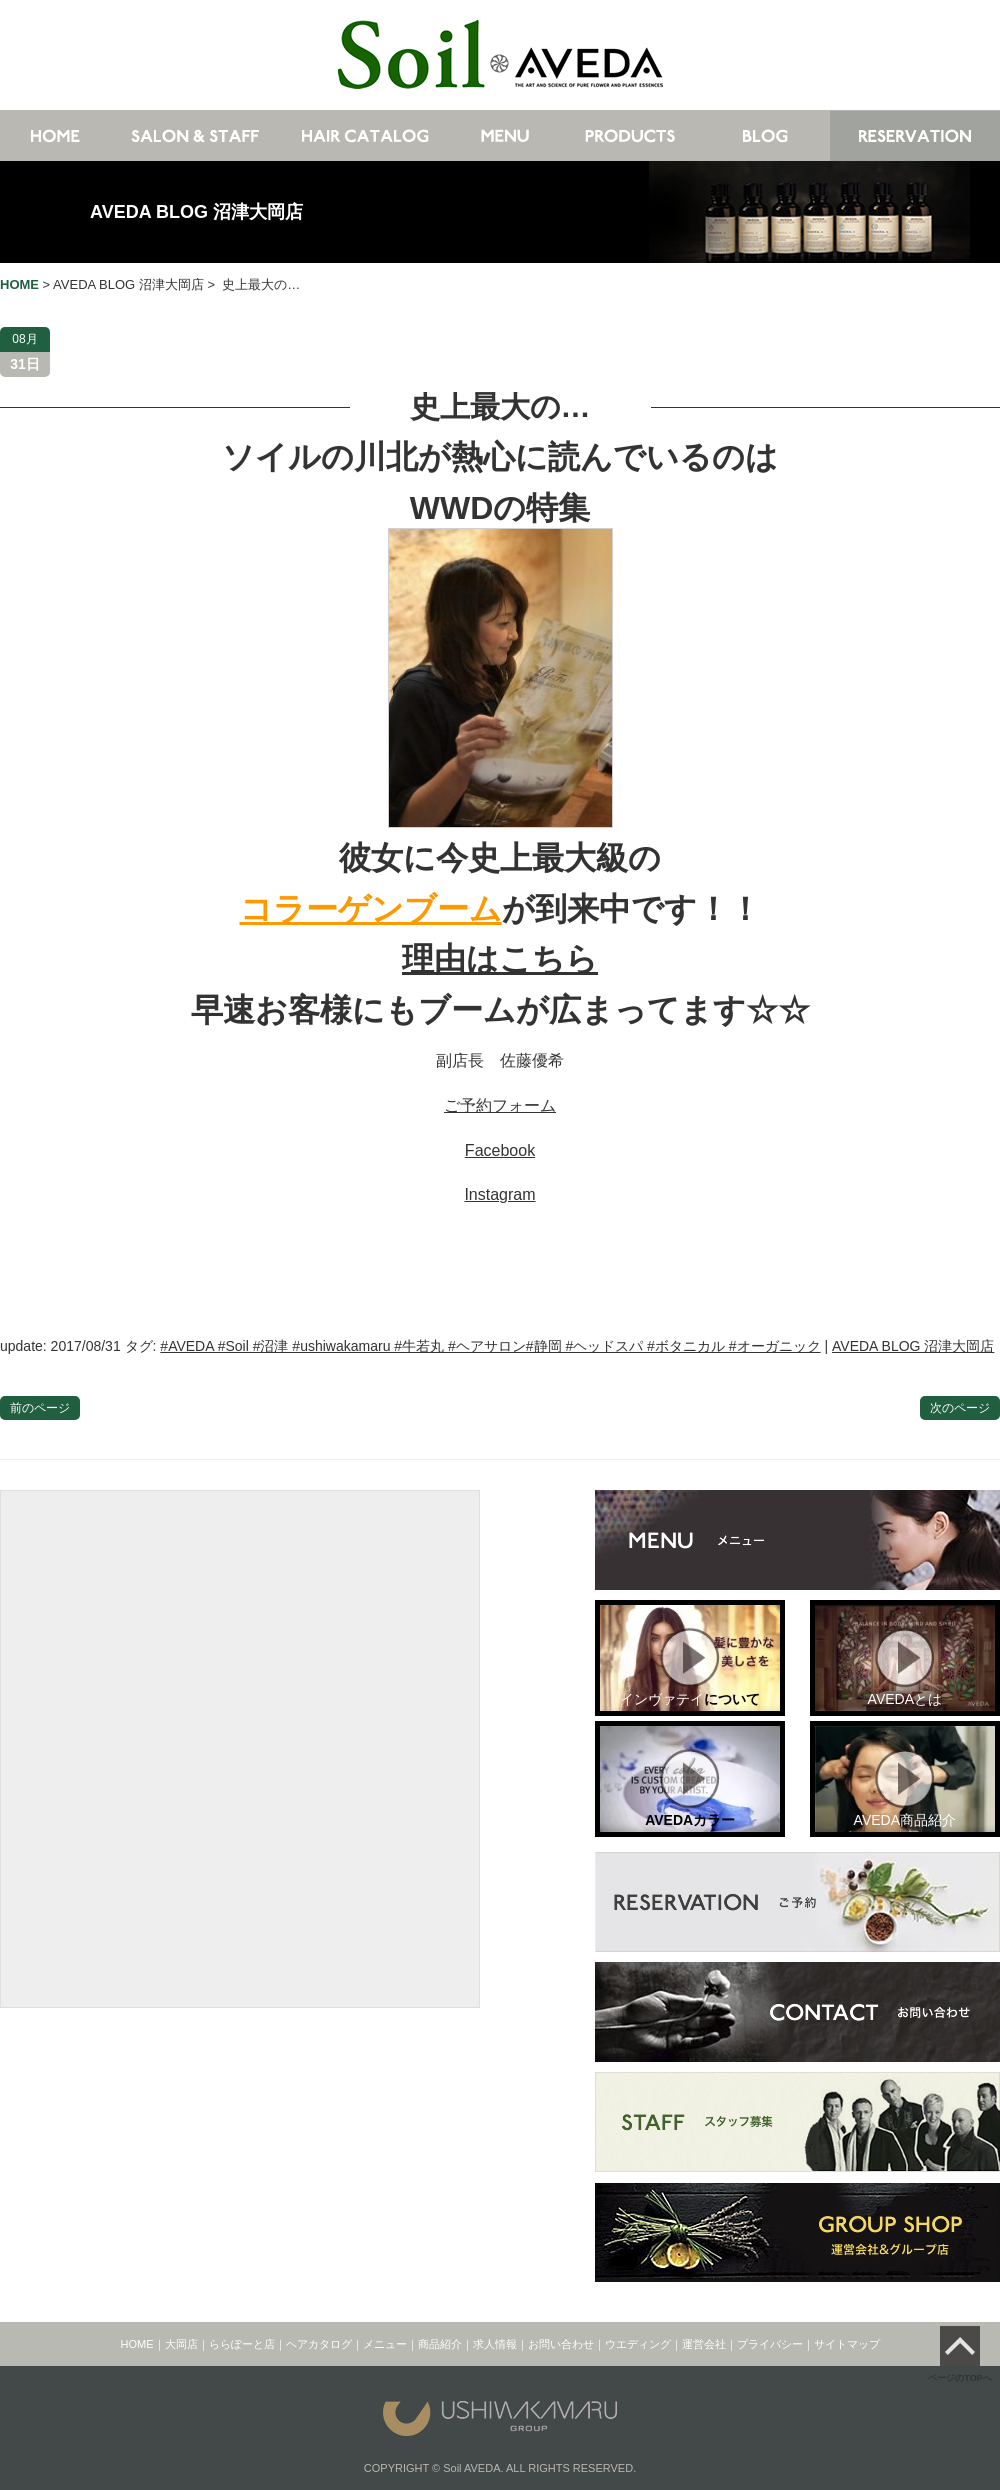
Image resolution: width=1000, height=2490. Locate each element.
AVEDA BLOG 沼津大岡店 (196, 212)
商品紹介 (440, 2344)
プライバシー (770, 2344)
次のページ (960, 1408)
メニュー (385, 2344)
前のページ (40, 1408)
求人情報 (495, 2344)
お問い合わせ (561, 2344)
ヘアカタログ (319, 2344)
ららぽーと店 (242, 2344)
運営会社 (704, 2344)
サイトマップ (847, 2344)
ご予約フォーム (500, 1105)
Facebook (500, 1150)
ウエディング (638, 2344)
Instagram (499, 1194)
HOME (137, 2344)
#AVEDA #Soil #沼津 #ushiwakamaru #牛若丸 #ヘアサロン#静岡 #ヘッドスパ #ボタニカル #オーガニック (490, 1346)
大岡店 (181, 2344)
